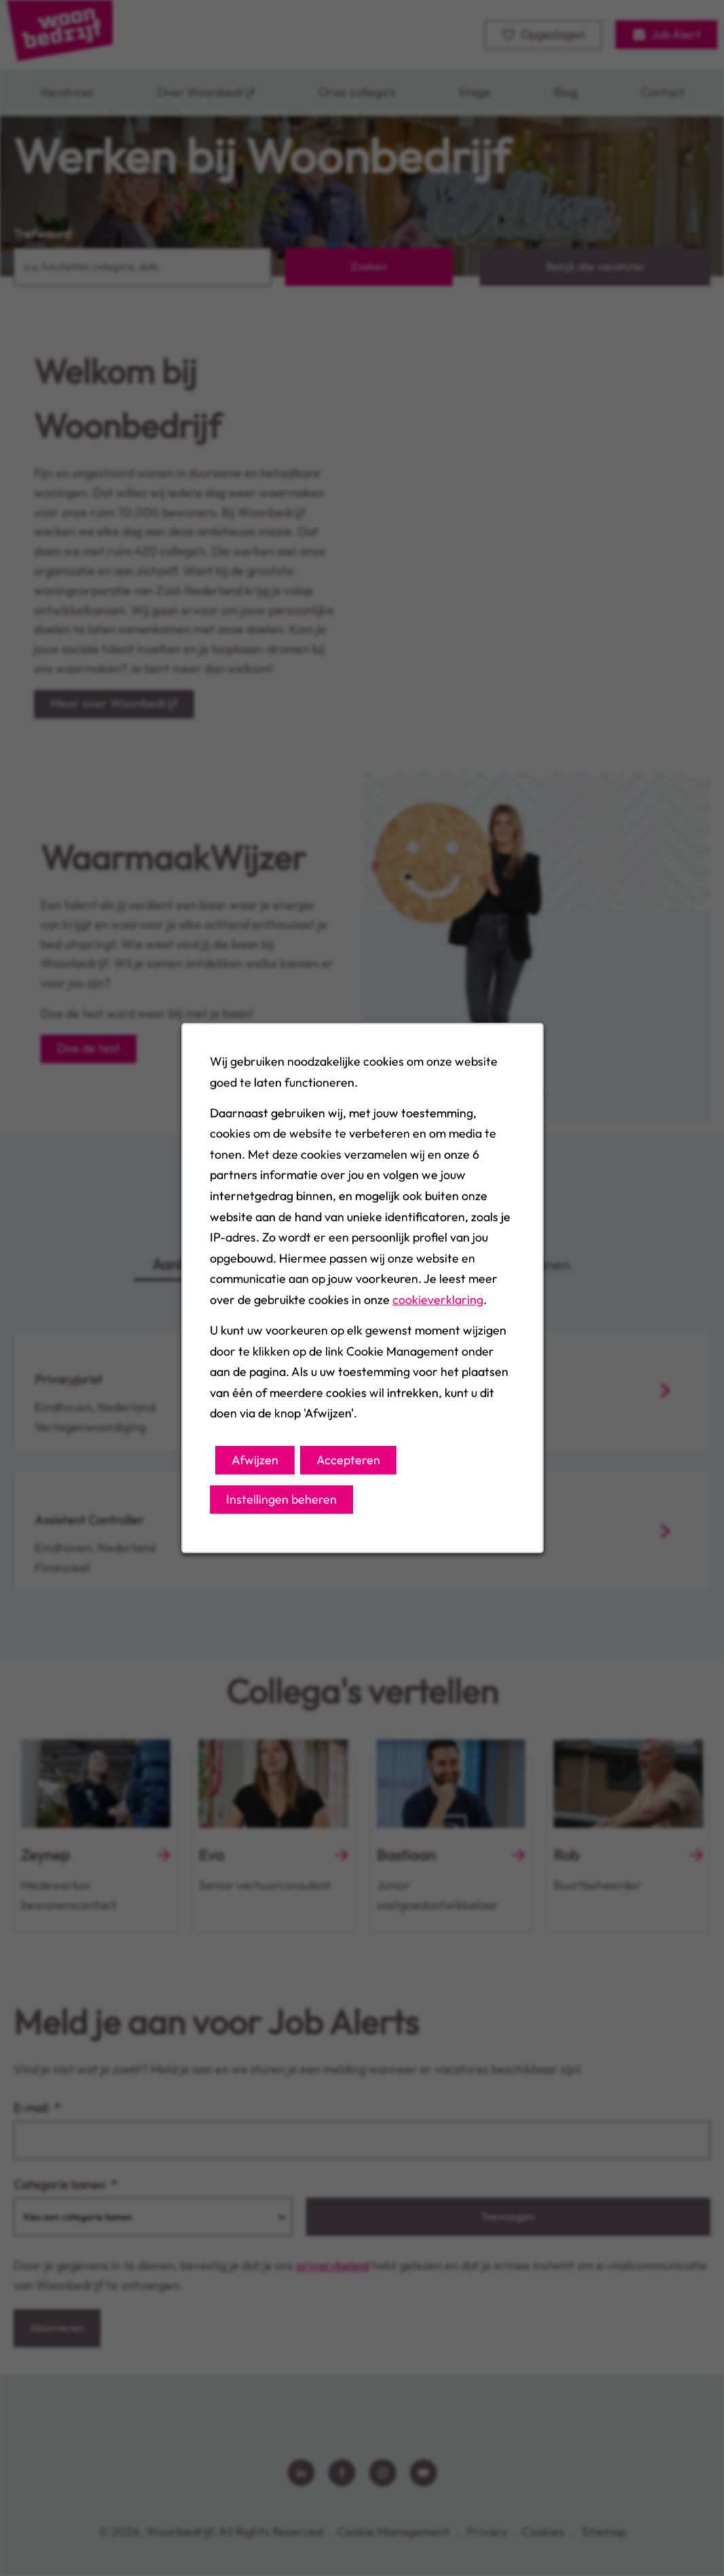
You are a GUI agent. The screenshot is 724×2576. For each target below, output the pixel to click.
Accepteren (347, 1462)
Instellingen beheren (282, 1501)
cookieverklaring (437, 1303)
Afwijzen (255, 1462)
